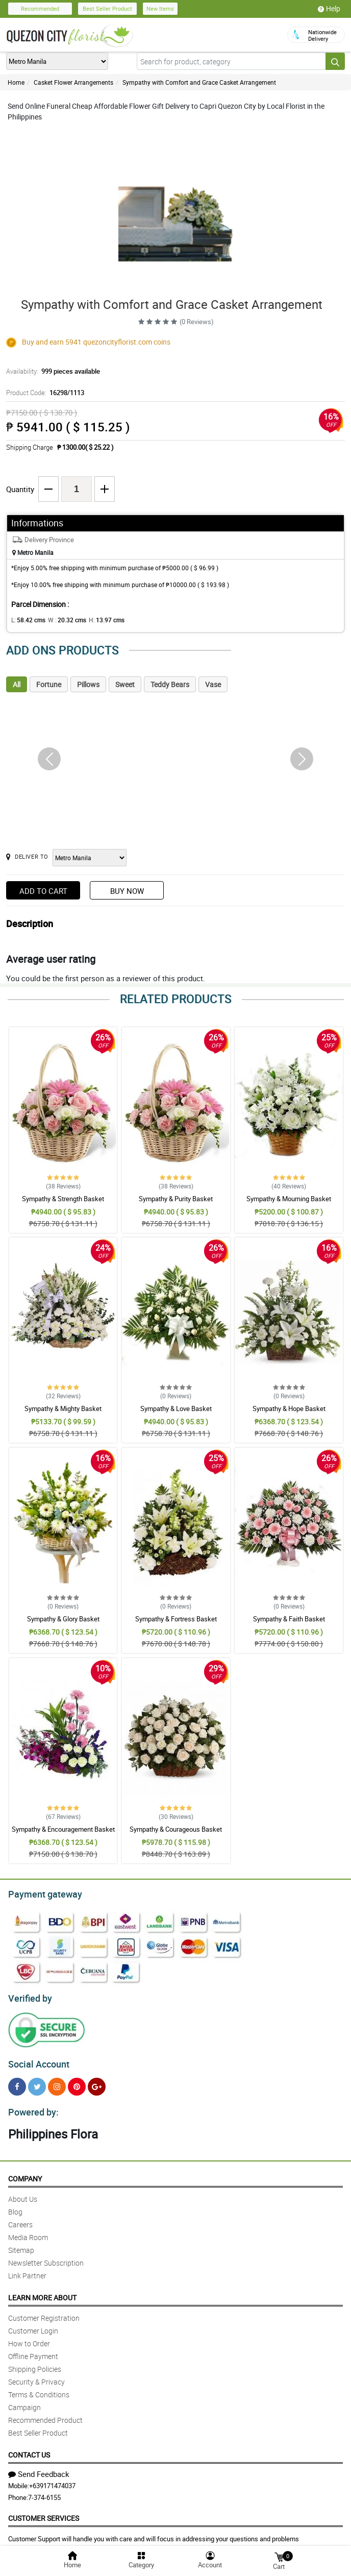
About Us (22, 2193)
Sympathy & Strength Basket (63, 1198)
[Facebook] (17, 2082)
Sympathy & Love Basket (176, 1408)
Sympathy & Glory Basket (63, 1618)
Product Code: (43, 392)
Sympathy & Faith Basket (289, 1618)
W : (61, 620)
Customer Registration (44, 2312)
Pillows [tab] (88, 684)
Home (16, 82)
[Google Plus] (97, 2082)
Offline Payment (33, 2350)
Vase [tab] (213, 684)
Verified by (28, 1995)
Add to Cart (43, 891)
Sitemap (21, 2244)
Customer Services (43, 2512)
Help (329, 8)
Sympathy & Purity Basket (176, 1198)
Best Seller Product (107, 8)
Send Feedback (38, 2468)
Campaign (24, 2401)
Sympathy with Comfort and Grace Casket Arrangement (199, 82)
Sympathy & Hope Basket (289, 1408)
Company (25, 2172)
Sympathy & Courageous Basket (176, 1829)
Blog (15, 2205)
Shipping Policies (34, 2363)
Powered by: (31, 2106)
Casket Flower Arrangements (73, 82)
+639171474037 (52, 2479)
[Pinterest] (77, 2082)
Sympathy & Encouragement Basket (63, 1829)
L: (26, 620)
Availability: (50, 371)
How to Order (29, 2337)
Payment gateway (40, 1893)
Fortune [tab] (48, 684)
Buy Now (127, 891)
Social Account (36, 2060)
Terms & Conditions (38, 2388)
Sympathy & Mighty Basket (63, 1408)
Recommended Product (45, 2414)
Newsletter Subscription (46, 2257)
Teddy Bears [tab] (170, 684)
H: (98, 620)
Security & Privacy (36, 2375)
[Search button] (335, 61)
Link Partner (27, 2269)
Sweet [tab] (125, 684)
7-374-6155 (44, 2491)
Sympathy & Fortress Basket (176, 1618)
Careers (20, 2218)
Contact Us (29, 2448)
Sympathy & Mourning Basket (288, 1198)
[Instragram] (57, 2082)
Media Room (28, 2231)
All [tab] (16, 684)
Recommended (40, 8)
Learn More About (42, 2291)
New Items (160, 8)
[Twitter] (37, 2082)
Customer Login (33, 2324)
